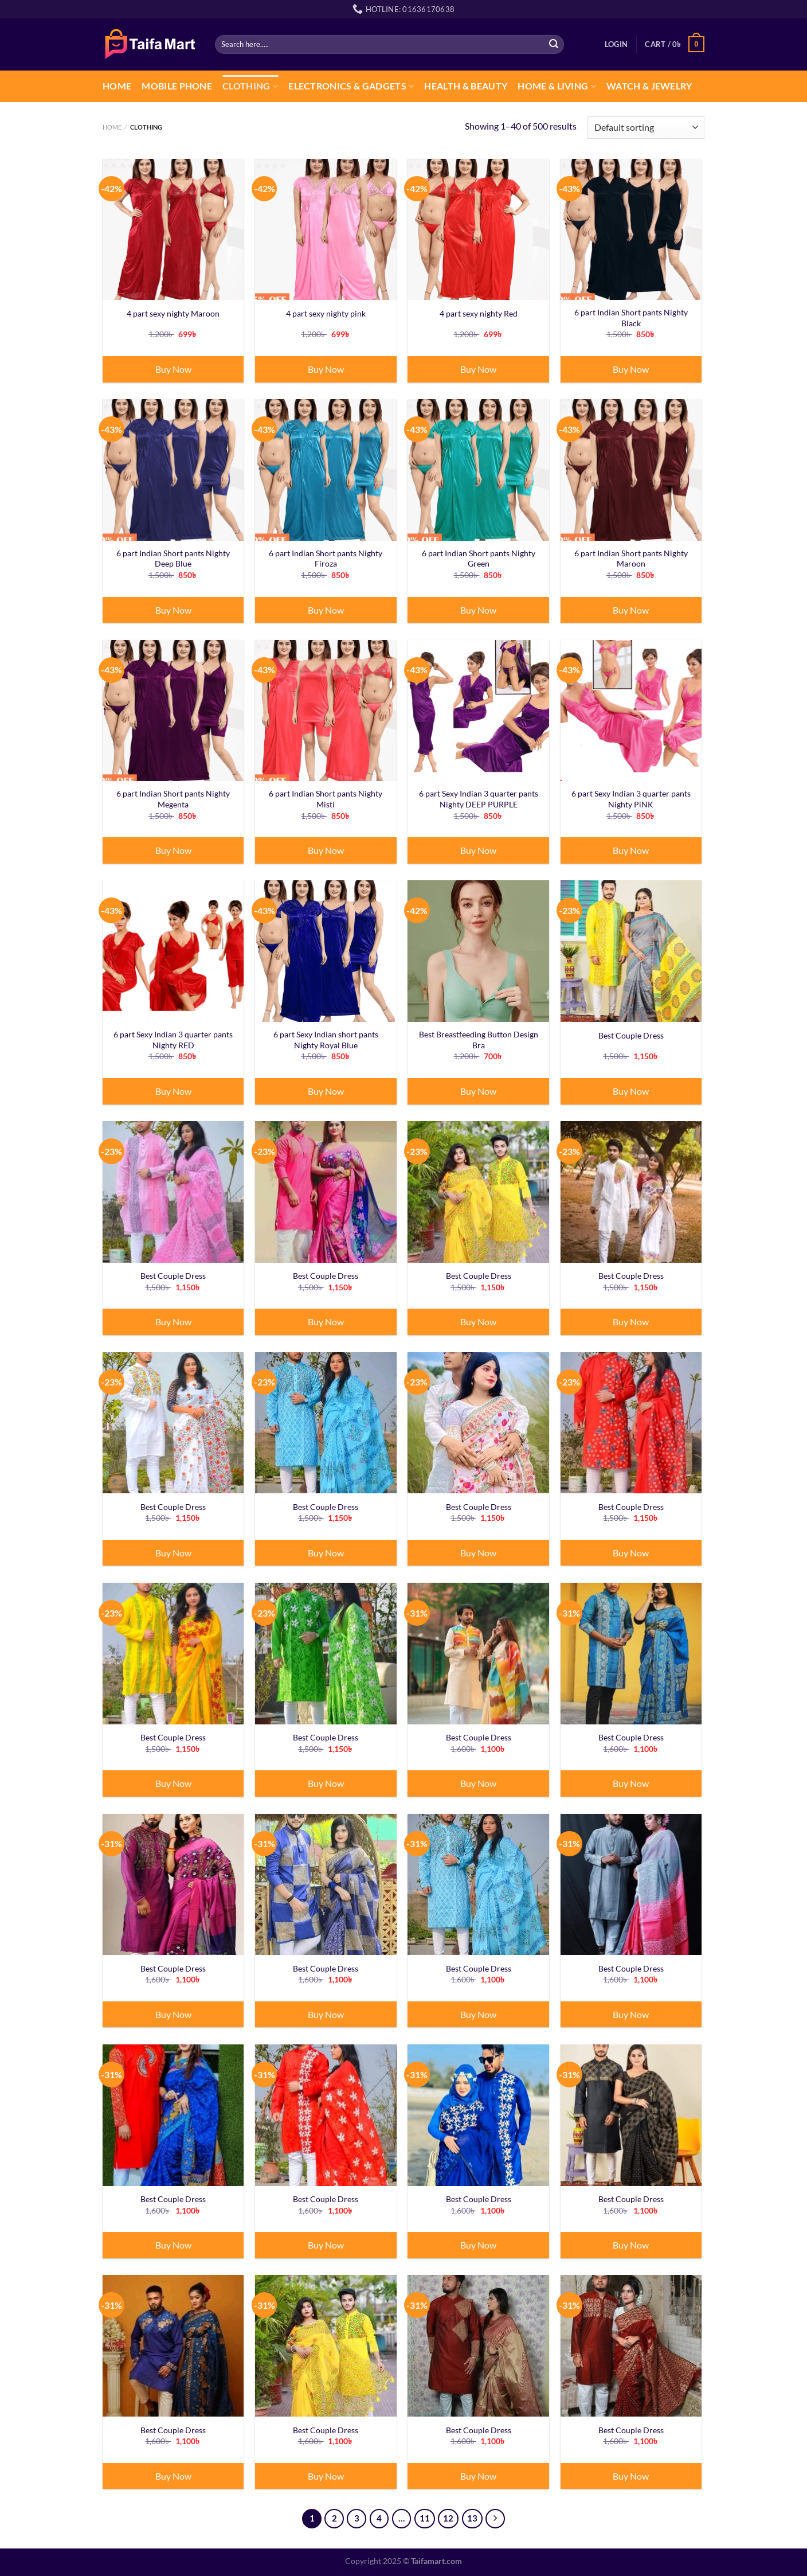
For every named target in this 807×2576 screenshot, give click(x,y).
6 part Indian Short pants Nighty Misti (325, 799)
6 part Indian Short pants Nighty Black (631, 317)
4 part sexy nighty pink (326, 313)
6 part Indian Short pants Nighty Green (478, 558)
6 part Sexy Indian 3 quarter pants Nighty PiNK (631, 799)
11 (425, 2518)
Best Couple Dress (631, 1035)
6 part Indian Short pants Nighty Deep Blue (173, 558)
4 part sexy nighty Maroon (173, 313)
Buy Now (173, 369)
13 (472, 2518)
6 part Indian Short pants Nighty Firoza (325, 558)
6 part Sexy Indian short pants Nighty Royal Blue (325, 1039)
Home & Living (557, 86)
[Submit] (553, 44)
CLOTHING (250, 86)
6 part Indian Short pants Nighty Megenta (173, 799)
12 (448, 2518)
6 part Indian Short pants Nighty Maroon (631, 558)
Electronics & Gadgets (351, 86)
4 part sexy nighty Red (479, 313)
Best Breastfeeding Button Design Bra (478, 1039)
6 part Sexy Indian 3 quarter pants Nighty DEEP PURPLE (478, 799)
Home (117, 85)
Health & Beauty (465, 85)
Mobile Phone (177, 85)
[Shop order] (645, 127)
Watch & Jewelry (649, 85)
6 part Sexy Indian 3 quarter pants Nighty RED (173, 1039)
